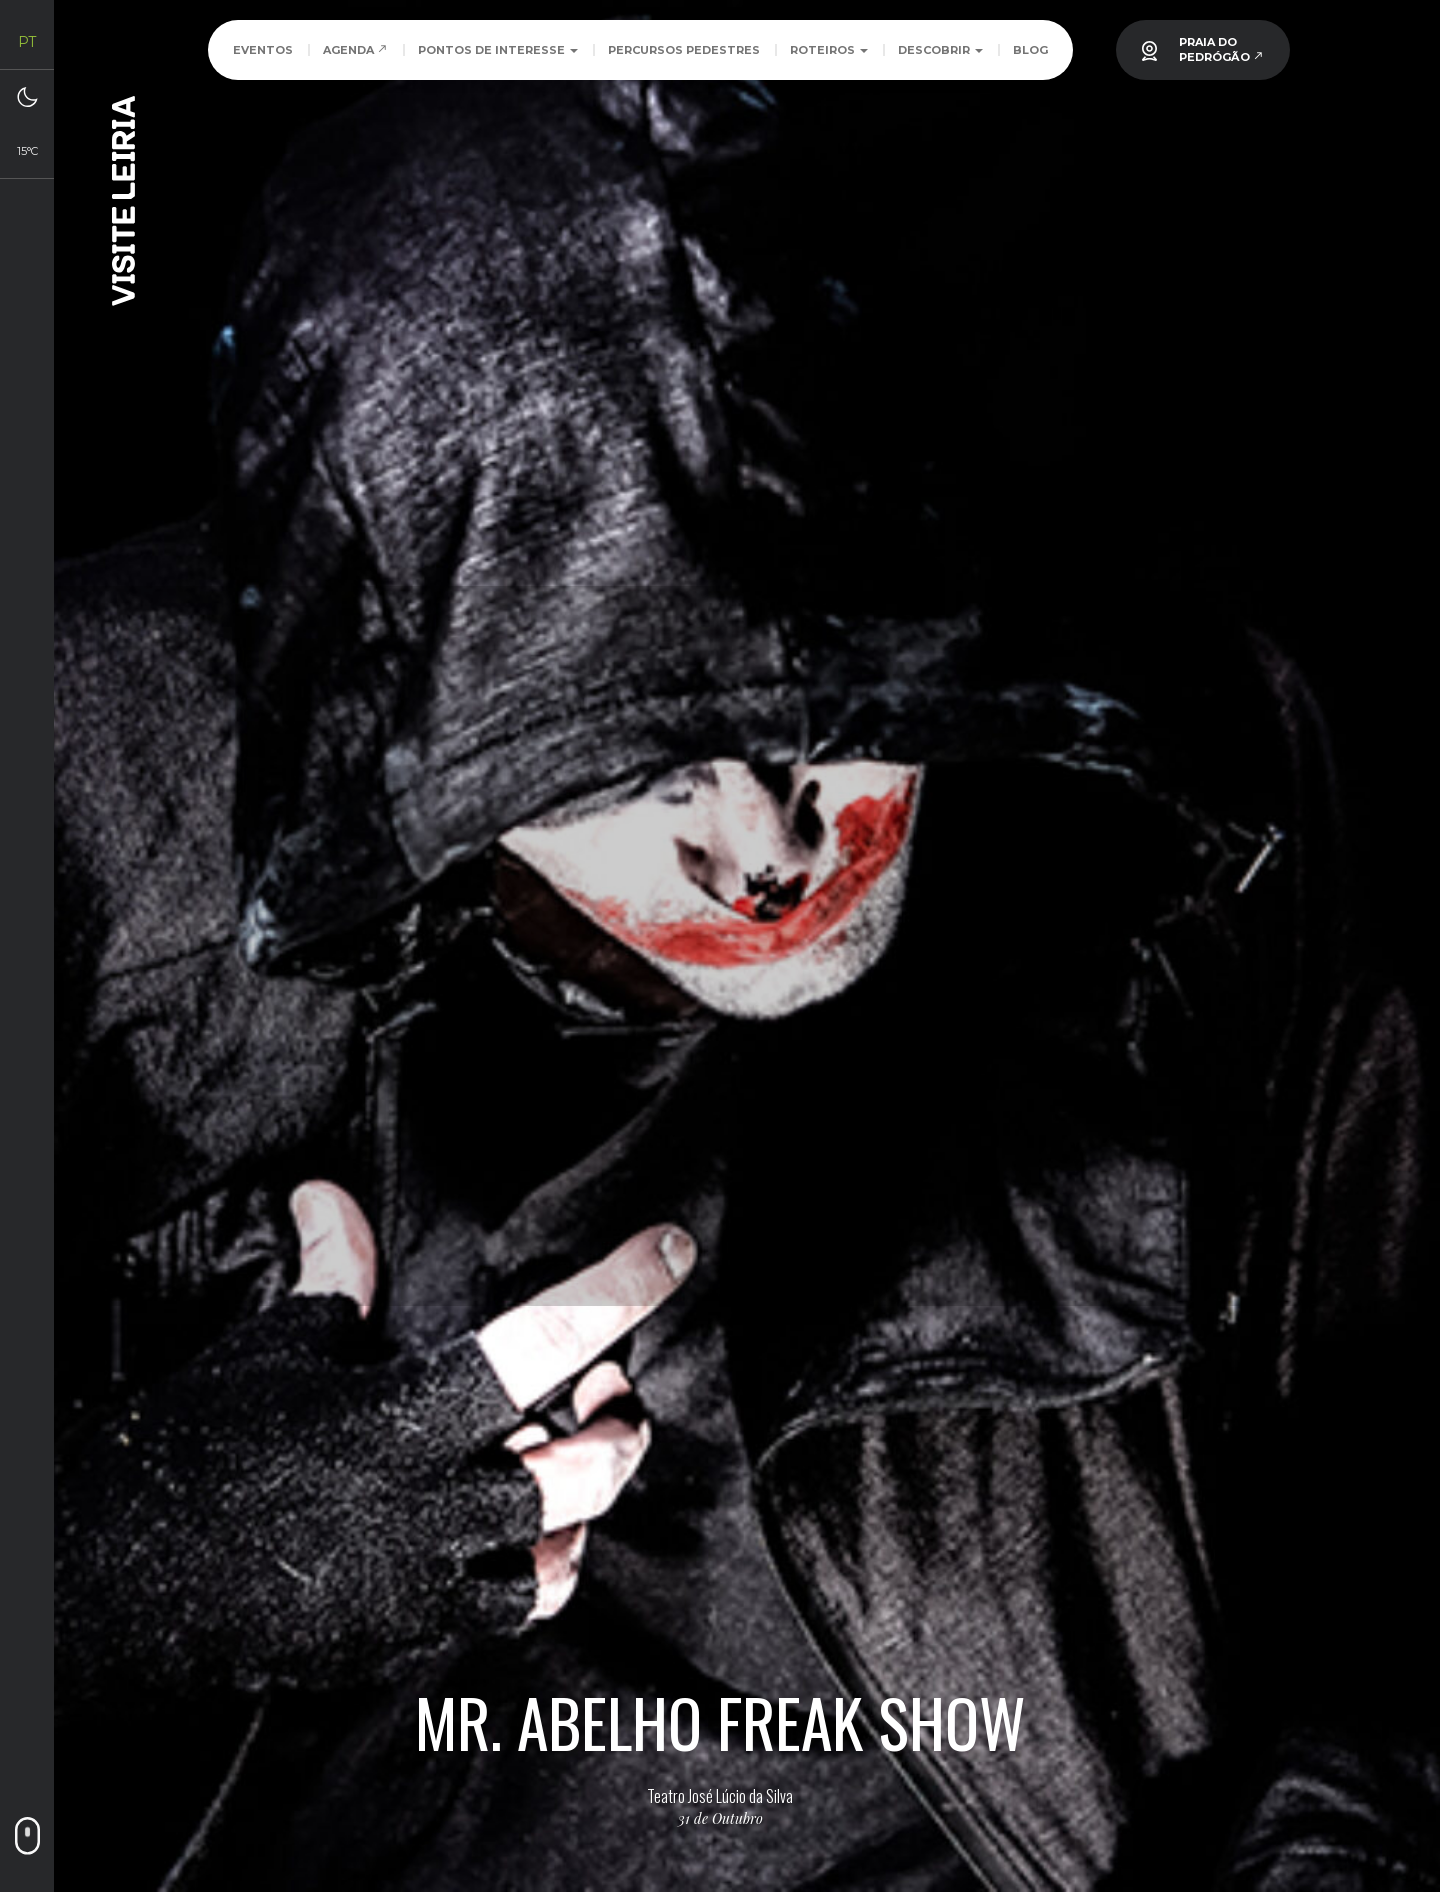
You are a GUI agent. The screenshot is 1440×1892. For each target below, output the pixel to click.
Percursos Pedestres (684, 50)
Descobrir (940, 50)
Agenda (355, 50)
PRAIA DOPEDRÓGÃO (1221, 49)
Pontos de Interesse (498, 50)
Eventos (263, 50)
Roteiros (829, 50)
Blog (1030, 50)
